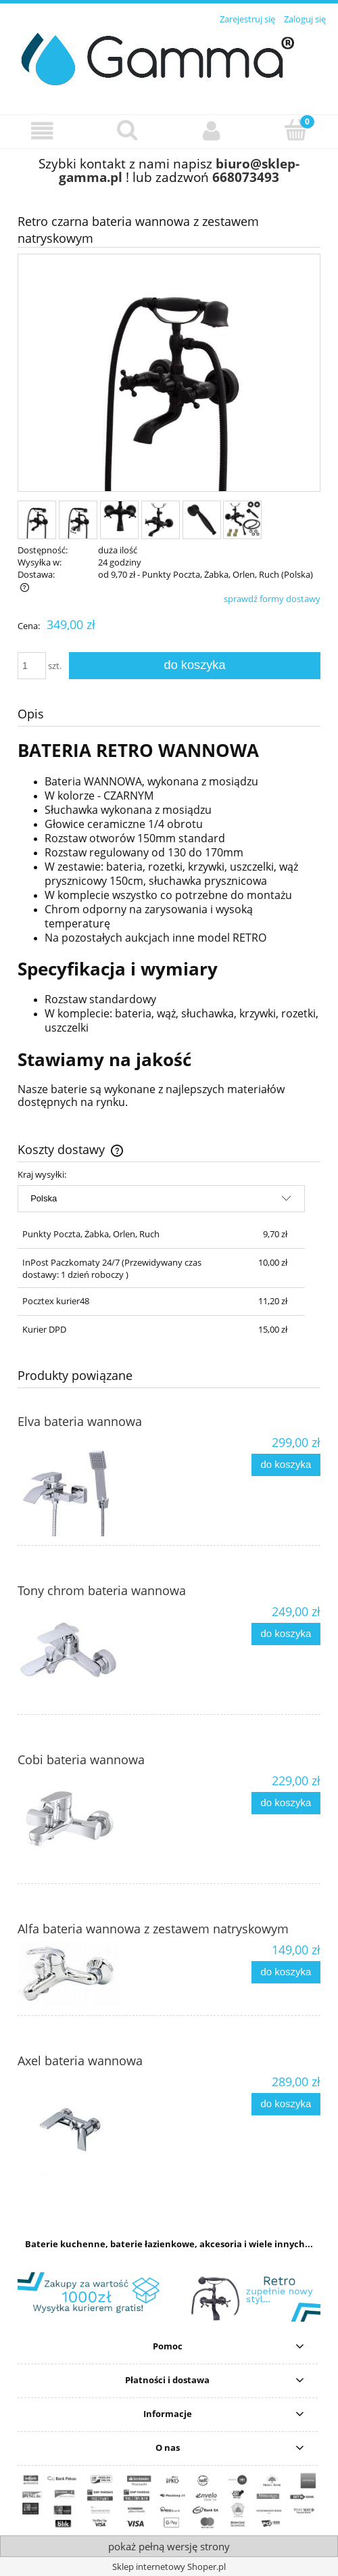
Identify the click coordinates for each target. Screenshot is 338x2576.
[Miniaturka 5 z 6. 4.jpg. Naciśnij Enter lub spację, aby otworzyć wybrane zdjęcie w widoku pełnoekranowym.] (201, 519)
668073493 (245, 176)
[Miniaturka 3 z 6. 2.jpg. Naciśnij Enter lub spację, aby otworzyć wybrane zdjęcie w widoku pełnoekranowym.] (119, 519)
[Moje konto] (211, 131)
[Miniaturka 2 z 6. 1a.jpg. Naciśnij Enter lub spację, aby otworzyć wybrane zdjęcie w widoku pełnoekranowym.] (78, 519)
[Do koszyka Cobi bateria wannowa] (285, 1803)
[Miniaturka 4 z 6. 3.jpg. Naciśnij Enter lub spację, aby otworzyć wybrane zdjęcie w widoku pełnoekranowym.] (160, 519)
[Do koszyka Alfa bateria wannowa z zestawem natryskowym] (285, 1972)
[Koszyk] (296, 130)
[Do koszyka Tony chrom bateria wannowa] (285, 1634)
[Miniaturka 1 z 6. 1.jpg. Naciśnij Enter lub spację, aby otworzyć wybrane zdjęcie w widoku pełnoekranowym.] (36, 519)
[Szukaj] (127, 130)
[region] (169, 2297)
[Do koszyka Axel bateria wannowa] (285, 2104)
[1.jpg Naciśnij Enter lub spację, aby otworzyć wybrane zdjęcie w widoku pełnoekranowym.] (169, 374)
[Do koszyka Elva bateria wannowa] (285, 1465)
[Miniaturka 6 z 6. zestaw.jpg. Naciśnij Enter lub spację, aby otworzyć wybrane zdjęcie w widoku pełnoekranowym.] (242, 519)
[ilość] (32, 665)
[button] (42, 131)
